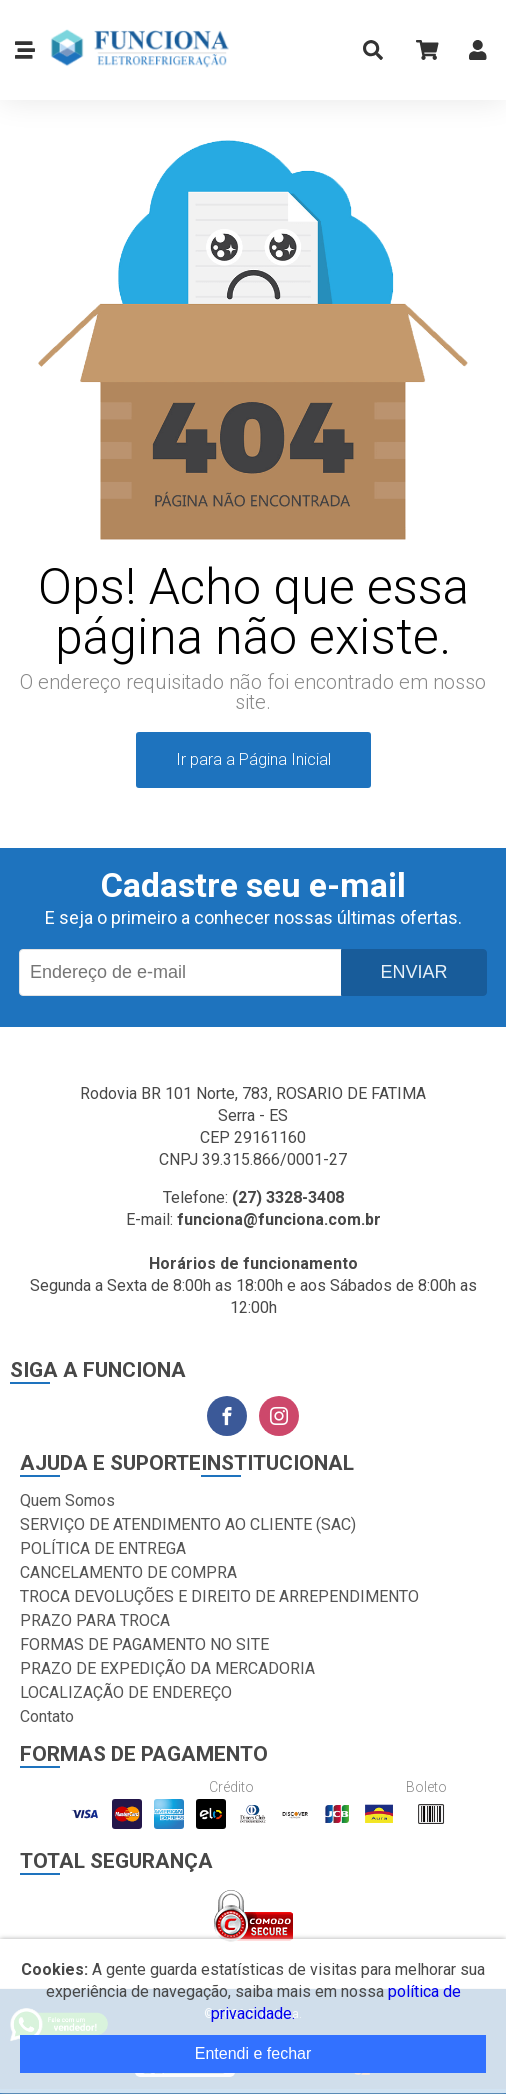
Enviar (414, 972)
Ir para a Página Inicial (253, 759)
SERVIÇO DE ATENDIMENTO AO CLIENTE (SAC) (188, 1524)
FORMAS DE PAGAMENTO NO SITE (144, 1644)
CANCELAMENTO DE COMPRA (128, 1572)
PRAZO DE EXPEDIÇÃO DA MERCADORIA (167, 1668)
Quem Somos (67, 1500)
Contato (47, 1716)
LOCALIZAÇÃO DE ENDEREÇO (126, 1692)
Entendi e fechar (253, 2053)
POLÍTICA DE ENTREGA (103, 1548)
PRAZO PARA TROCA (95, 1620)
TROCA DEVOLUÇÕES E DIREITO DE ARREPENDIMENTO (219, 1596)
